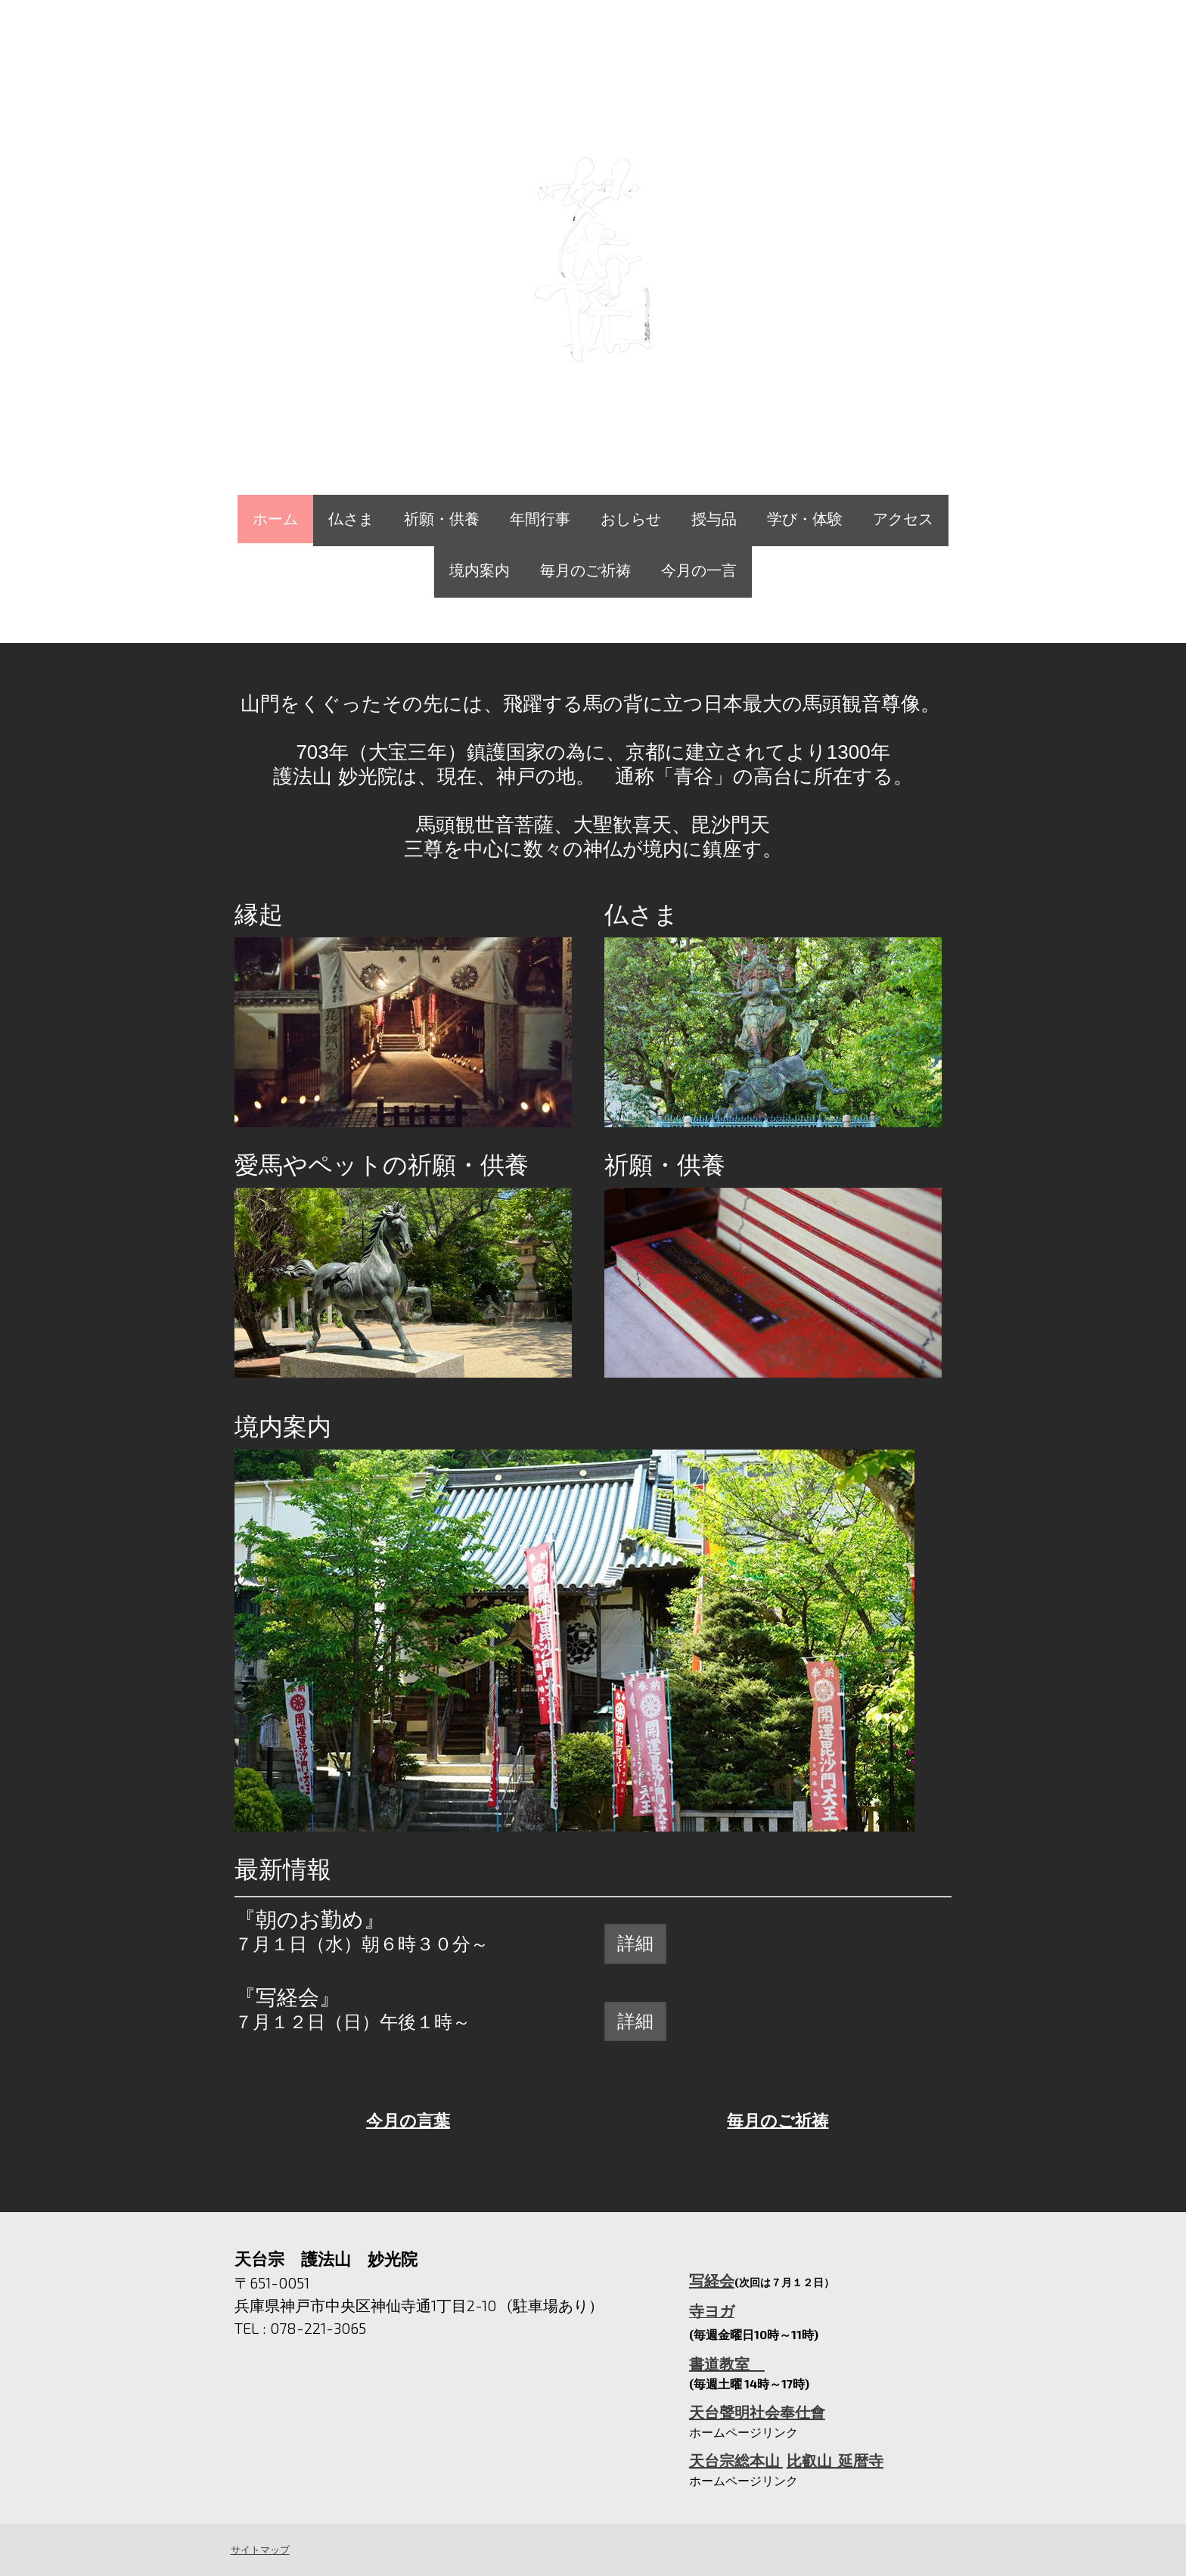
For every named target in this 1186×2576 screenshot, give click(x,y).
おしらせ (631, 519)
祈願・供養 (442, 519)
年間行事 (540, 519)
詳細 (635, 1943)
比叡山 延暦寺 (835, 2460)
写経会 (711, 2280)
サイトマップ (259, 2549)
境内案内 (479, 570)
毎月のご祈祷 (585, 570)
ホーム (275, 519)
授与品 (714, 519)
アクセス (903, 519)
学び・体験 (805, 519)
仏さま (351, 519)
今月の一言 (699, 570)
